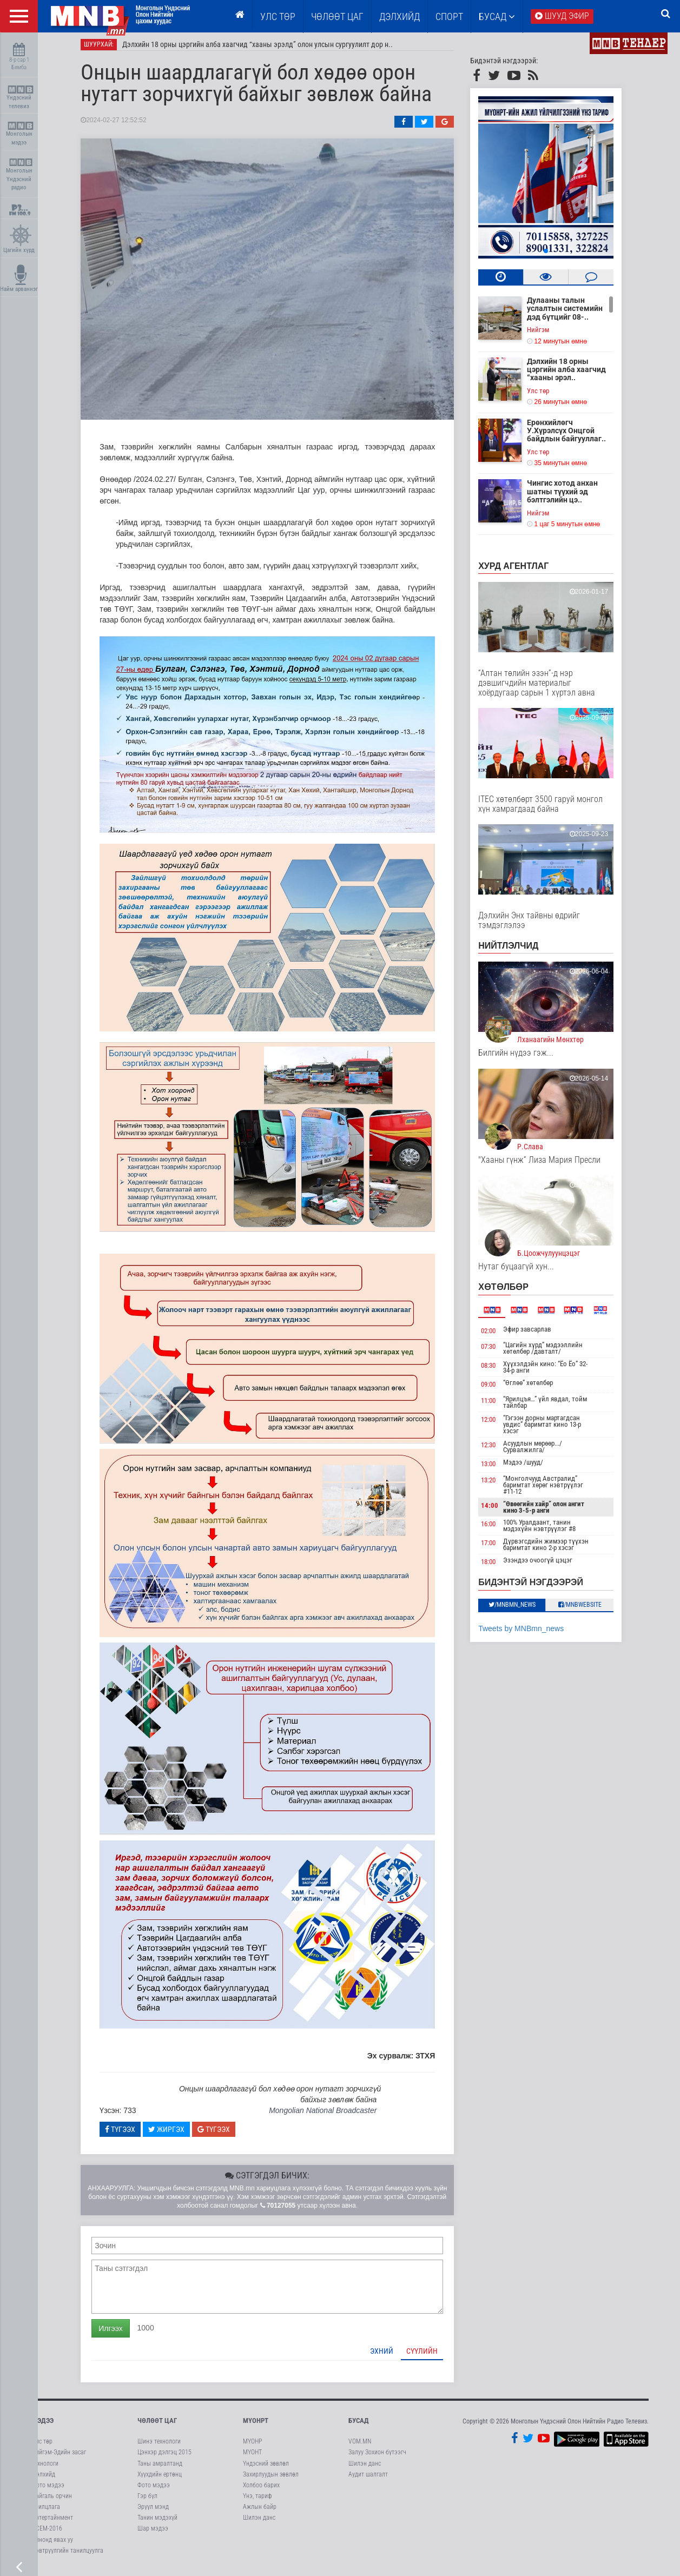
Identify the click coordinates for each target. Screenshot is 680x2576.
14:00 (497, 1510)
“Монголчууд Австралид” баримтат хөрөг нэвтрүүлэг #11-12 (551, 1489)
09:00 (496, 1389)
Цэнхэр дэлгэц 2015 (164, 2457)
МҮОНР (252, 2445)
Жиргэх (174, 2133)
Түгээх (128, 2133)
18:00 (496, 1566)
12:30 (496, 1449)
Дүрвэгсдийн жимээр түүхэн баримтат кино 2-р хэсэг (553, 1548)
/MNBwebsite (587, 1609)
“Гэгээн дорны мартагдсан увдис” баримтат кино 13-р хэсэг (550, 1428)
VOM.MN (359, 2445)
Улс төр (277, 16)
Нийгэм (546, 334)
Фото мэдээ (48, 2489)
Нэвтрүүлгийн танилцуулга (67, 2555)
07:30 (496, 1351)
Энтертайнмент (52, 2522)
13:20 (496, 1484)
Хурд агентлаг (521, 570)
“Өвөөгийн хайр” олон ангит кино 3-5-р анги (551, 1511)
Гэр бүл (147, 2500)
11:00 (496, 1405)
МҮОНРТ (255, 2425)
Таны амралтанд (159, 2468)
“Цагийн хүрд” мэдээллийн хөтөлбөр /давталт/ (550, 1353)
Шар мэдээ (152, 2533)
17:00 (496, 1547)
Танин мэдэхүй (157, 2522)
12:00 (496, 1424)
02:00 (496, 1335)
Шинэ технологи (159, 2445)
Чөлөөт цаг (157, 2425)
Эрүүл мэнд (153, 2511)
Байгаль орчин (52, 2500)
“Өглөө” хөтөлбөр (535, 1387)
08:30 (496, 1370)
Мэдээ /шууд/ (531, 1466)
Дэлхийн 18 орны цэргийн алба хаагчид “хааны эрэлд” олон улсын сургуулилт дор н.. (265, 48)
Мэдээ (43, 2425)
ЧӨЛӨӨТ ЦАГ (337, 16)
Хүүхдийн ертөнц (159, 2478)
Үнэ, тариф (257, 2500)
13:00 (496, 1468)
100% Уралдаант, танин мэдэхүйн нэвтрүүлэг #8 (547, 1529)
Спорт (449, 16)
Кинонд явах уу (52, 2544)
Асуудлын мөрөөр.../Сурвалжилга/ (540, 1450)
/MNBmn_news (519, 1609)
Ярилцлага (46, 2511)
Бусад (497, 16)
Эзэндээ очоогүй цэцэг (545, 1564)
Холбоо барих (261, 2489)
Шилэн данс (259, 2522)
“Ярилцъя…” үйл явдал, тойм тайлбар (553, 1406)
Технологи (45, 2468)
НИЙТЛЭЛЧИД (516, 950)
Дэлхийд (399, 16)
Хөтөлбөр (511, 1291)
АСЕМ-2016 (47, 2533)
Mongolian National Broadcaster (330, 2115)
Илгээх (118, 2332)
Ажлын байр (259, 2511)
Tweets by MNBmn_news (529, 1632)
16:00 (496, 1528)
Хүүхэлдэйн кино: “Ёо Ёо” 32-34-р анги (553, 1372)
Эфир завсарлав (535, 1333)
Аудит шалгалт (368, 2478)
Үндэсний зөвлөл (266, 2468)
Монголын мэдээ (20, 134)
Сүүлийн (430, 2355)
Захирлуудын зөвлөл (271, 2478)
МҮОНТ (252, 2457)
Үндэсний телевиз (20, 97)
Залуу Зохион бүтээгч (377, 2457)
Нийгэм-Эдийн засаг (59, 2457)
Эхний (389, 2355)
